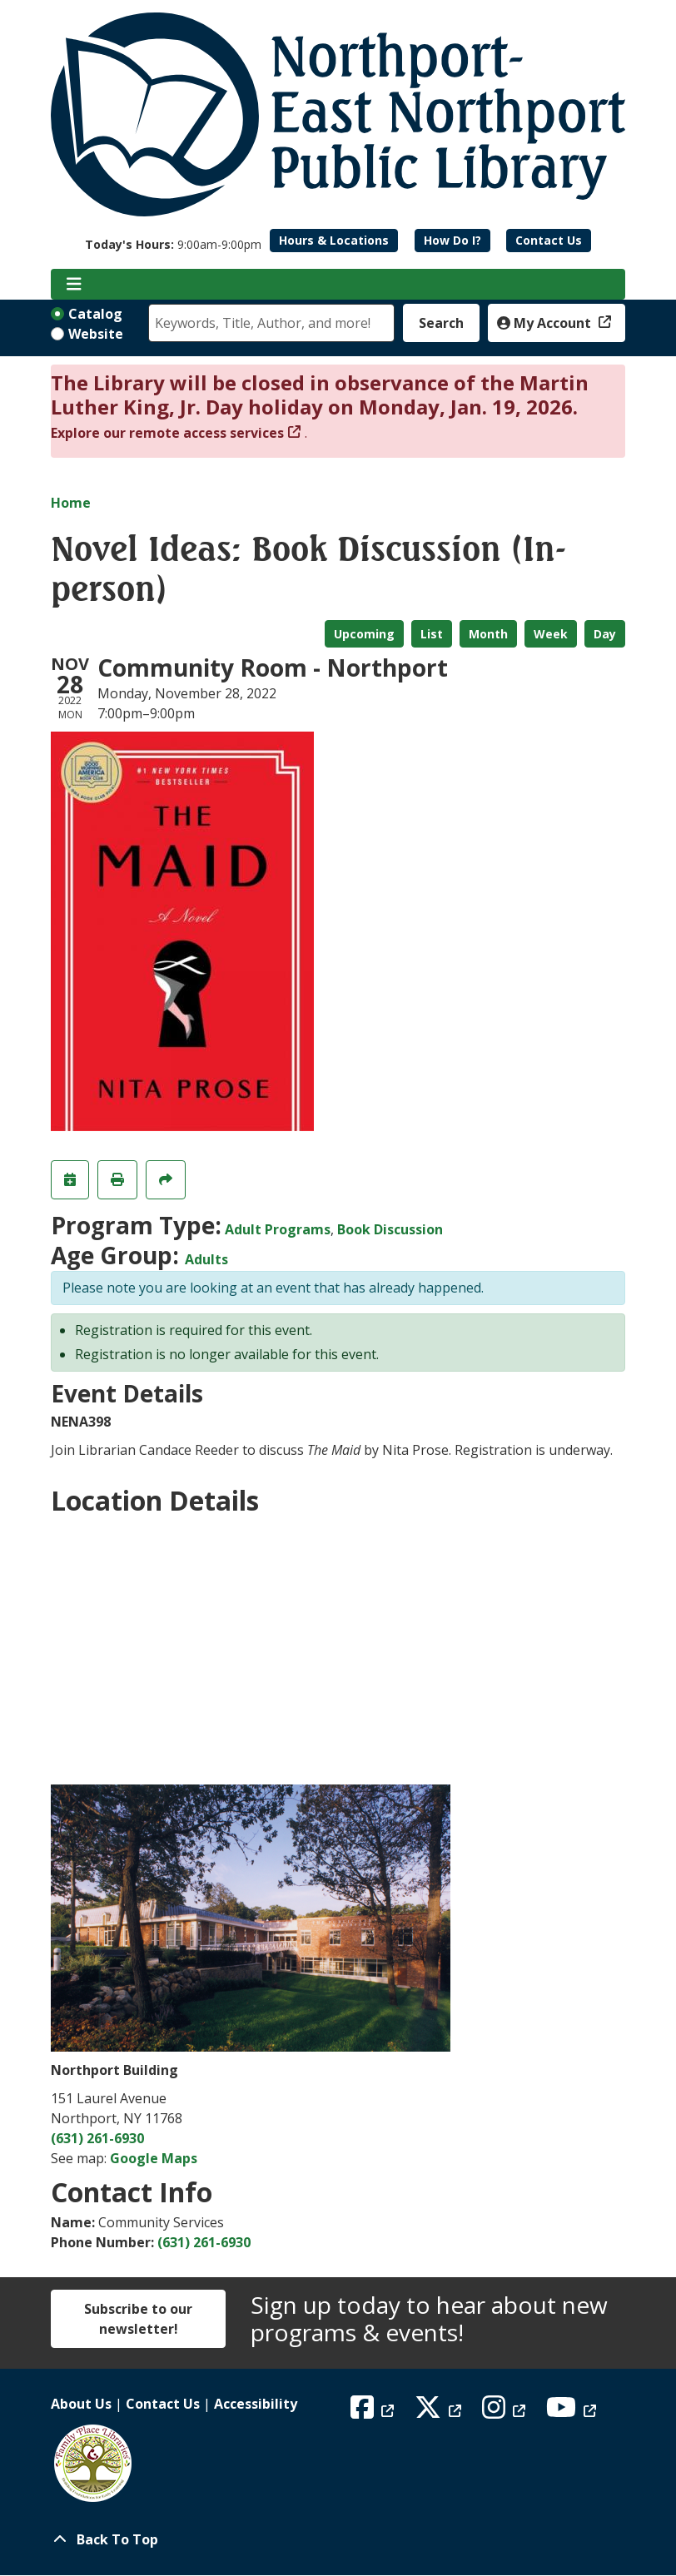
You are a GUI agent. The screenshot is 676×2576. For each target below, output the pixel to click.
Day (605, 634)
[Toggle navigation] (73, 284)
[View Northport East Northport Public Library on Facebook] (374, 2412)
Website (95, 334)
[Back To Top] (338, 2539)
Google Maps (153, 2158)
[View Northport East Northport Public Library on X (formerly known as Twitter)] (440, 2412)
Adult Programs (278, 1229)
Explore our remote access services (167, 433)
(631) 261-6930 (97, 2138)
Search (441, 323)
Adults (206, 1259)
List (431, 634)
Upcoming (364, 634)
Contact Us (548, 240)
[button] (173, 244)
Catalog (95, 314)
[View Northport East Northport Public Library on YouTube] (573, 2412)
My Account (545, 323)
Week (551, 634)
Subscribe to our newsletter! (138, 2319)
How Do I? (452, 240)
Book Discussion (390, 1229)
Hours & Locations (334, 240)
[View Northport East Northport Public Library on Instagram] (505, 2412)
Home (71, 503)
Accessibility (255, 2404)
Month (488, 634)
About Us (81, 2404)
